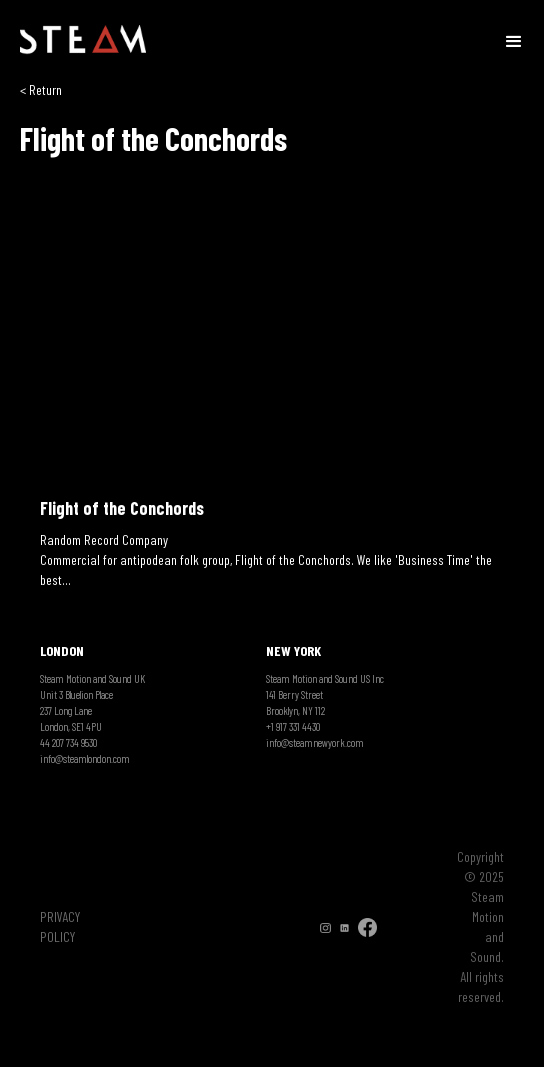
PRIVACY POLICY (60, 926)
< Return (41, 89)
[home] (83, 40)
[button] (514, 40)
